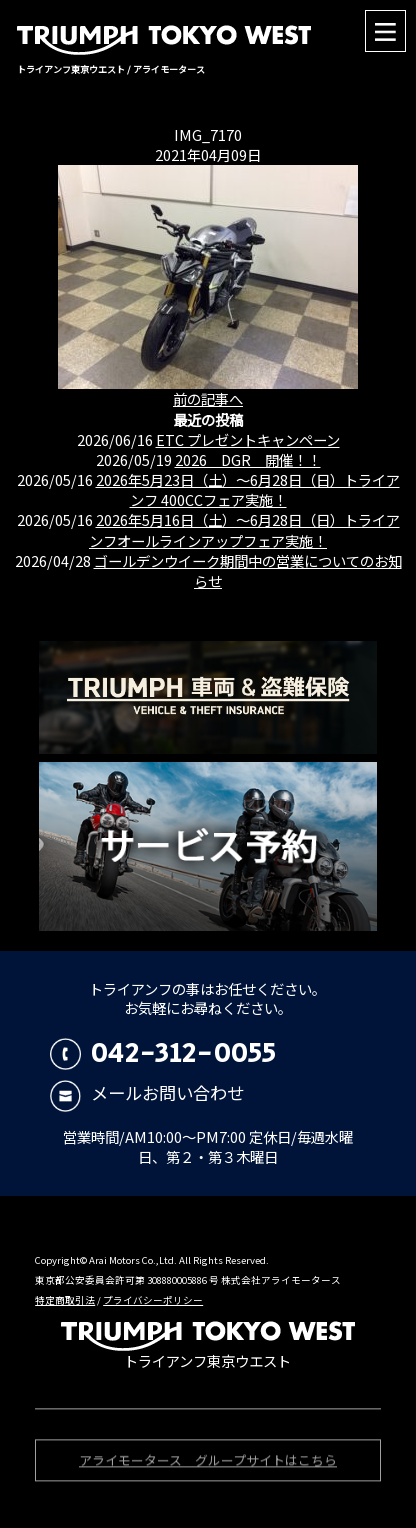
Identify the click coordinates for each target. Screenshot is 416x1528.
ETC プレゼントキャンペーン (248, 439)
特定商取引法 (65, 1300)
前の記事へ (208, 398)
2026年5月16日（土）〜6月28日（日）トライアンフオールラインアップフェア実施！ (244, 529)
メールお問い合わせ (147, 1092)
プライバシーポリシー (153, 1300)
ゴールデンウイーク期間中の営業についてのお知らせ (248, 570)
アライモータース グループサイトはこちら (208, 1461)
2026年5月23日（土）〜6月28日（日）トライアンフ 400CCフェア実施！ (248, 489)
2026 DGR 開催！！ (248, 459)
